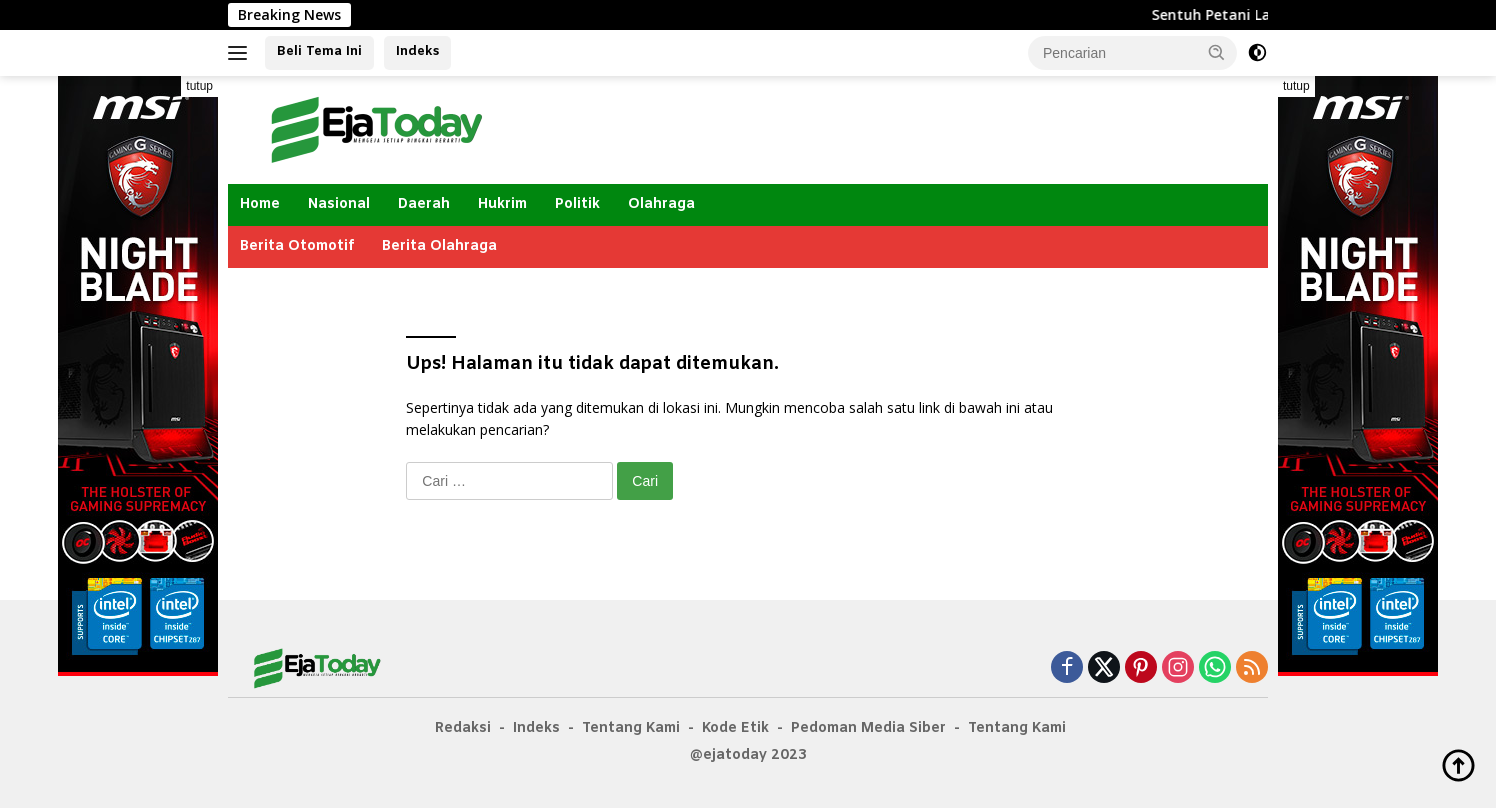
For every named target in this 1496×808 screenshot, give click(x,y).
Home (260, 204)
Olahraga (661, 204)
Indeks (417, 51)
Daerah (424, 204)
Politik (577, 204)
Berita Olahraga (439, 246)
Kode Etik (735, 728)
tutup (199, 86)
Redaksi (463, 728)
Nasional (339, 204)
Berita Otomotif (297, 246)
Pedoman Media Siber (868, 728)
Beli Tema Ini (319, 51)
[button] (1217, 52)
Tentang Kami (631, 728)
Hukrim (502, 204)
